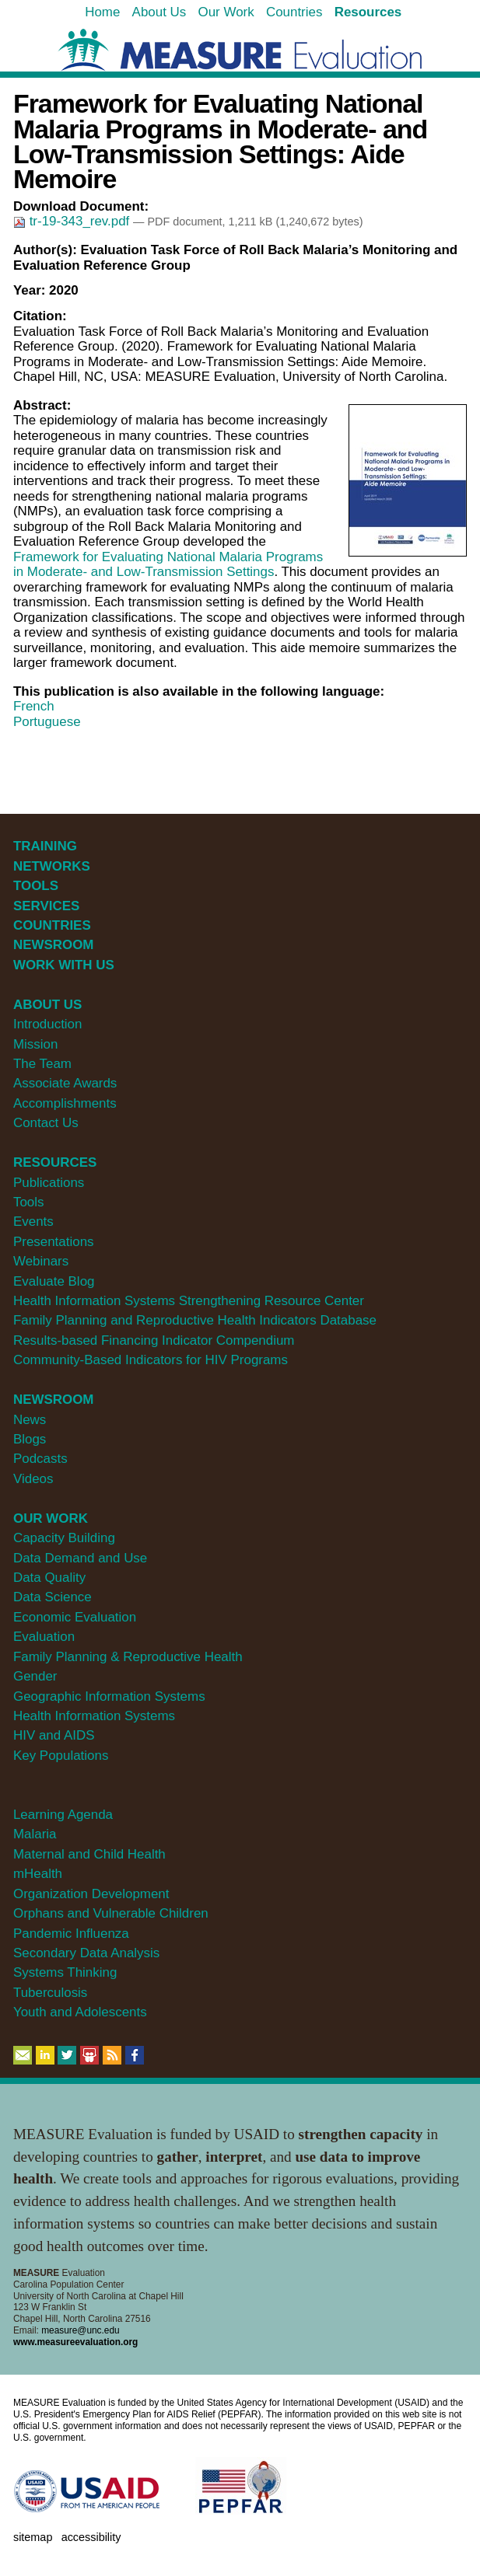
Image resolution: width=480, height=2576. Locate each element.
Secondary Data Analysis (86, 1953)
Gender (35, 1676)
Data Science (52, 1597)
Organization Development (91, 1894)
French (33, 706)
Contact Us (46, 1122)
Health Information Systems (94, 1716)
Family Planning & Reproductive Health (128, 1656)
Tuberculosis (50, 1992)
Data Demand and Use (80, 1558)
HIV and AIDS (54, 1735)
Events (33, 1221)
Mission (35, 1044)
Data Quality (49, 1577)
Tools (28, 1202)
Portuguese (47, 721)
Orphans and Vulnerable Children (110, 1913)
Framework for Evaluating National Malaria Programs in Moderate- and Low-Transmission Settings (168, 565)
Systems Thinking (65, 1972)
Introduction (47, 1024)
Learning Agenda (63, 1814)
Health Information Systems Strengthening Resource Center (188, 1300)
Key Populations (60, 1755)
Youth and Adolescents (80, 2012)
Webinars (40, 1261)
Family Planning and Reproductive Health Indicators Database (195, 1320)
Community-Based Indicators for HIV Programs (150, 1360)
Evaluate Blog (54, 1281)
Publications (48, 1182)
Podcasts (40, 1458)
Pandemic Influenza (71, 1933)
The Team (42, 1063)
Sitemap (32, 2537)
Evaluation (44, 1636)
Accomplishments (65, 1103)
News (29, 1419)
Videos (33, 1478)
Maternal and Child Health (89, 1854)
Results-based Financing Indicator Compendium (154, 1340)
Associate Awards (65, 1083)
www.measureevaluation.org (75, 2342)
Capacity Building (64, 1538)
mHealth (37, 1873)
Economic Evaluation (74, 1617)
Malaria (35, 1834)
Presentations (53, 1241)
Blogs (29, 1439)
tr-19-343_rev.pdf (73, 221)
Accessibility (91, 2537)
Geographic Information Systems (109, 1696)
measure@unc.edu (80, 2330)
